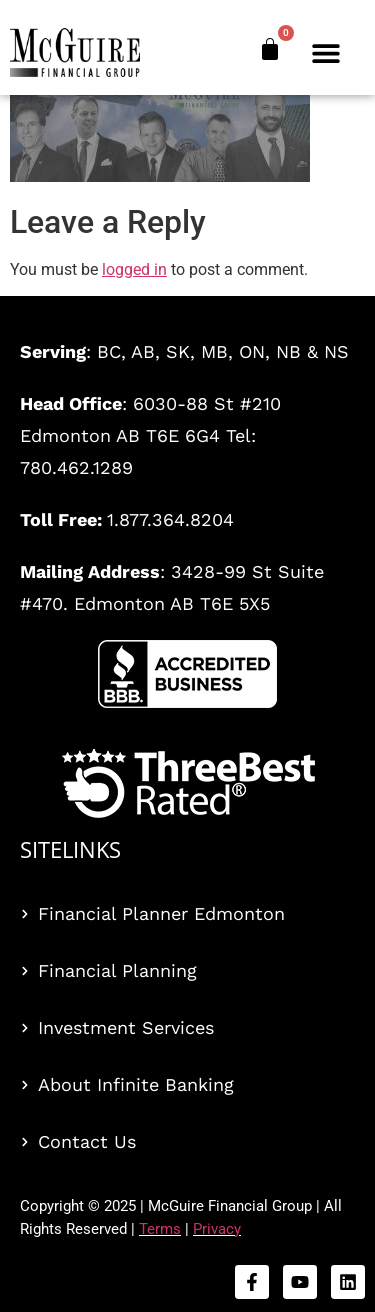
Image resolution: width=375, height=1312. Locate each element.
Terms (160, 1229)
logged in (134, 269)
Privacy (217, 1229)
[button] (326, 52)
